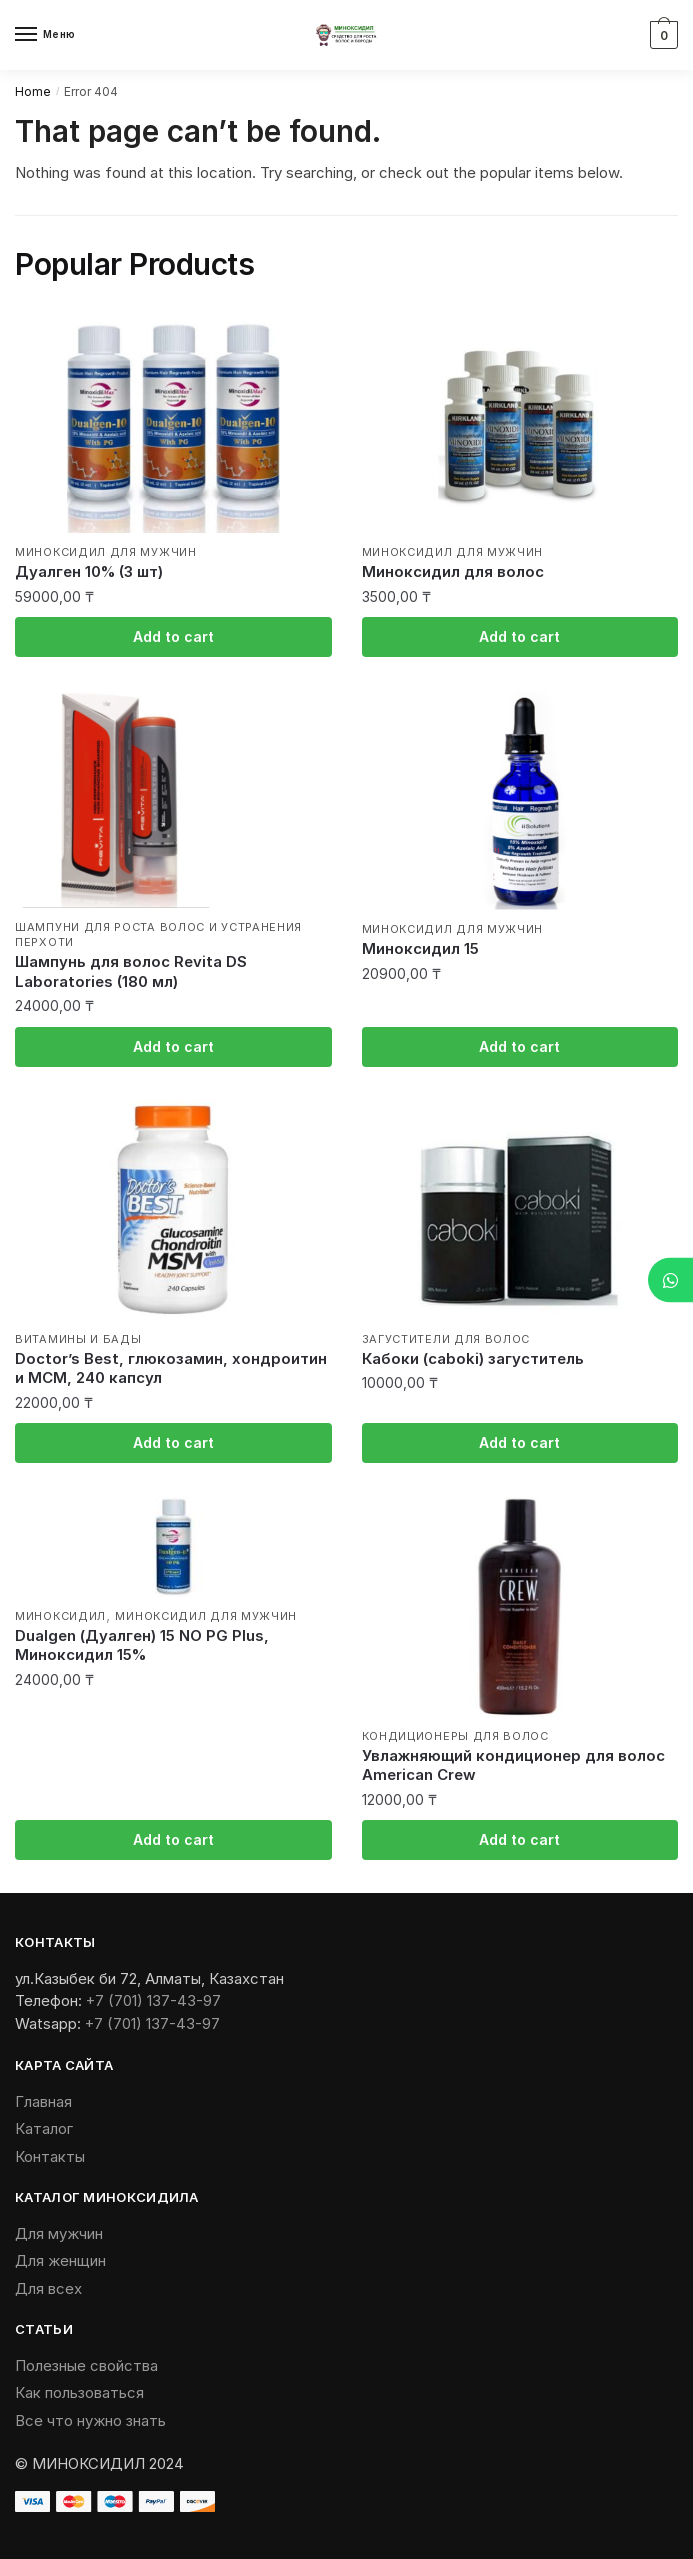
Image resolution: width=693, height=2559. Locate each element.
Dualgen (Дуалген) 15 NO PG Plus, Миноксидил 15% (142, 1645)
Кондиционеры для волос (455, 1736)
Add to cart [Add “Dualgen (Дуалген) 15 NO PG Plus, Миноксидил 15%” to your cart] (173, 1839)
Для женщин (60, 2260)
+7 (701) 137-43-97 (153, 2000)
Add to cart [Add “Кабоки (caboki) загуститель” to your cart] (519, 1442)
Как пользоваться (79, 2392)
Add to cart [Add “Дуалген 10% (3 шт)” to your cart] (173, 636)
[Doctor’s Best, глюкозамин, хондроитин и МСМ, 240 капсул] (173, 1210)
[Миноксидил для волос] (520, 423)
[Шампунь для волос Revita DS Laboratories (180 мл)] (173, 799)
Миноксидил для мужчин (106, 552)
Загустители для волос (446, 1339)
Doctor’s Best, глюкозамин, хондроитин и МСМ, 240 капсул (171, 1368)
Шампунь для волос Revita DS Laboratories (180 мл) (131, 971)
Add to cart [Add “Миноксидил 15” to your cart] (519, 1046)
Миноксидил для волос (453, 571)
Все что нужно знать (90, 2420)
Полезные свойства (86, 2365)
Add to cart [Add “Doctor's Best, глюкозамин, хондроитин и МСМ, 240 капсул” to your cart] (173, 1442)
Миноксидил (60, 1616)
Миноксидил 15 (420, 948)
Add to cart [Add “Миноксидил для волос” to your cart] (519, 636)
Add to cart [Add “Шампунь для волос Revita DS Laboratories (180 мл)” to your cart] (173, 1046)
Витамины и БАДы (78, 1339)
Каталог (44, 2128)
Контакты (50, 2156)
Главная (43, 2101)
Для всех (48, 2288)
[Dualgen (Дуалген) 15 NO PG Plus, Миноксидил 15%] (173, 1547)
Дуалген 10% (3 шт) (89, 571)
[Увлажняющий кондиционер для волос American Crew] (520, 1607)
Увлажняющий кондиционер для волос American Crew (513, 1765)
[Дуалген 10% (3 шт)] (173, 423)
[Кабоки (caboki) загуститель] (520, 1210)
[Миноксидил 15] (520, 800)
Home (33, 91)
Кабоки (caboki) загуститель (473, 1358)
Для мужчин (59, 2233)
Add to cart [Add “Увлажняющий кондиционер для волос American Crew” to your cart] (519, 1839)
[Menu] (45, 35)
